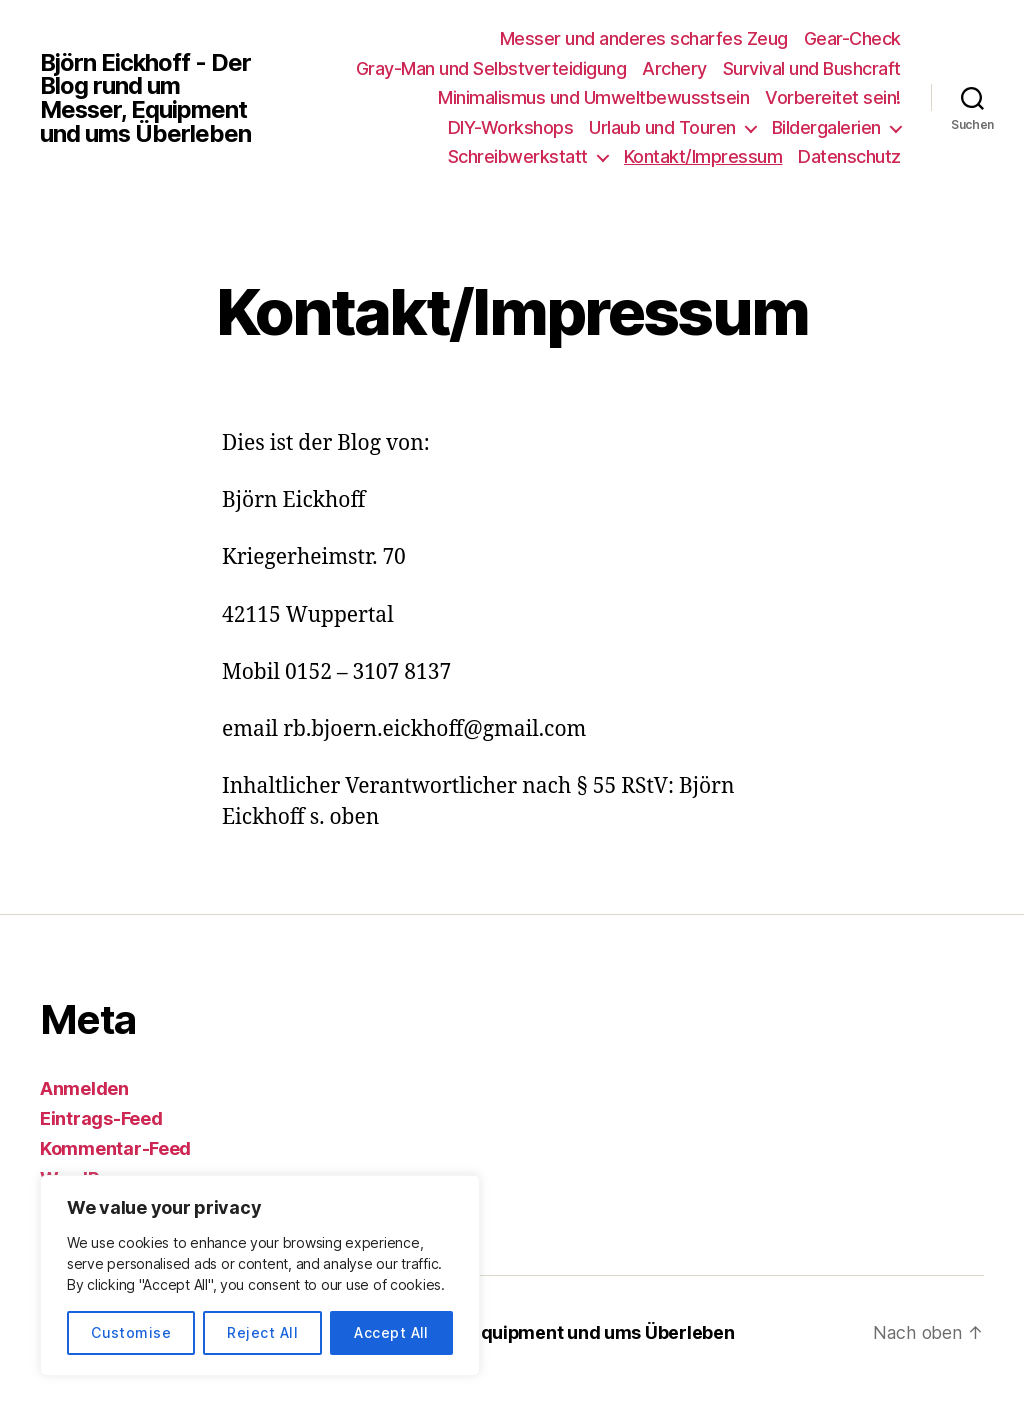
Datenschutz (849, 156)
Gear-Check (852, 38)
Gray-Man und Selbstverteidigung (491, 68)
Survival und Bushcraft (812, 68)
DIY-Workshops (511, 127)
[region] (260, 1275)
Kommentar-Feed (115, 1148)
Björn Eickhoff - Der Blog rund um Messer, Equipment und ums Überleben (147, 98)
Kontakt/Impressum (703, 156)
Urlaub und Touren (662, 127)
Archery (674, 68)
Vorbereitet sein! (833, 97)
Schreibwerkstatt (518, 156)
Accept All (391, 1332)
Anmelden (84, 1088)
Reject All (262, 1332)
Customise (131, 1332)
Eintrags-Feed (101, 1118)
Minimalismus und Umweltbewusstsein (593, 97)
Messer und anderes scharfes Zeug (644, 38)
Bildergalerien (826, 127)
